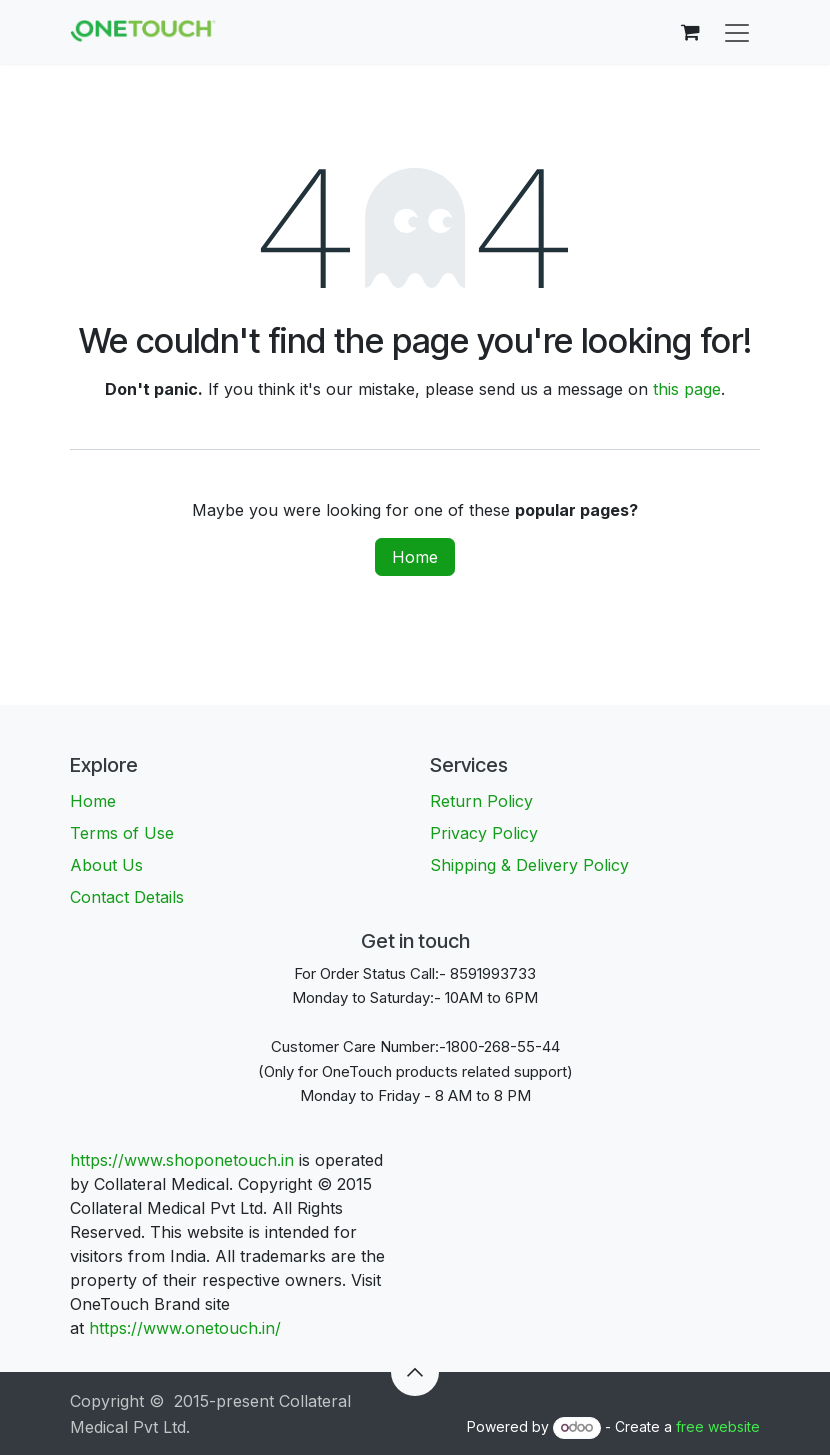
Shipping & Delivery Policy (529, 865)
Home (415, 557)
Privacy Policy (484, 833)
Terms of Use (122, 833)
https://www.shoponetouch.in (182, 1160)
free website (718, 1426)
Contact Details (127, 897)
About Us (106, 865)
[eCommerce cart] (690, 32)
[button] (415, 1372)
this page (687, 389)
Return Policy (481, 801)
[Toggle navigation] (737, 32)
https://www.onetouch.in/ (187, 1328)
